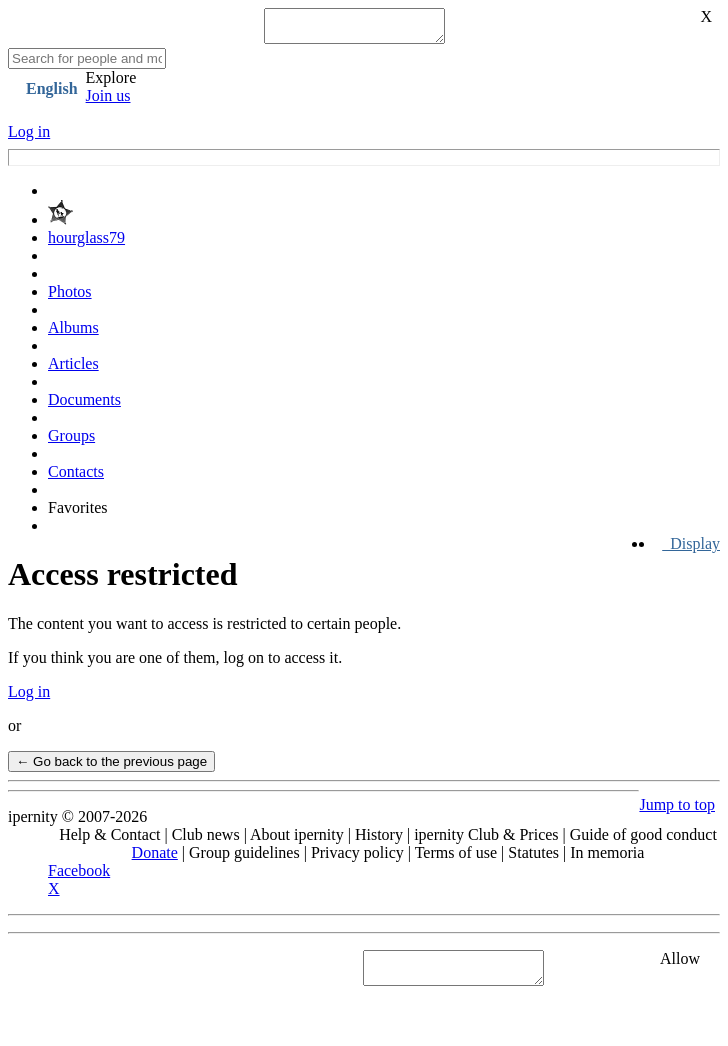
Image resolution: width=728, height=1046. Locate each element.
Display (691, 549)
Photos (70, 297)
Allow (680, 964)
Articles (73, 369)
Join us (108, 101)
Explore (111, 83)
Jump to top (677, 810)
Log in (29, 137)
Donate (155, 858)
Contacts (76, 477)
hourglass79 (86, 243)
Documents (84, 405)
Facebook (79, 876)
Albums (73, 333)
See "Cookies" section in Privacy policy (134, 973)
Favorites (78, 513)
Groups (71, 441)
